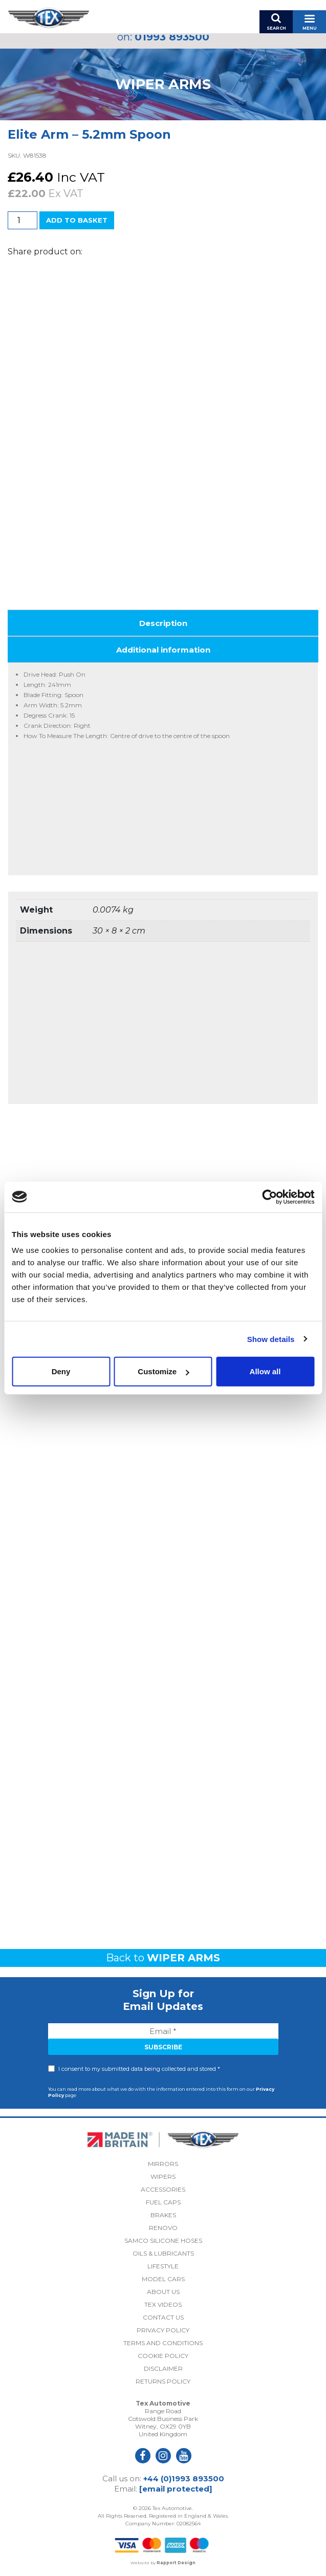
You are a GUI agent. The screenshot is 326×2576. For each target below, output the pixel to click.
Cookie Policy (163, 2355)
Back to (163, 1958)
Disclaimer (163, 2368)
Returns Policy (163, 2381)
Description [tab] (163, 623)
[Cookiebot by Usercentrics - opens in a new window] (269, 1196)
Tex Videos (163, 2304)
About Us (163, 2292)
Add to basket (76, 220)
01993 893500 (172, 37)
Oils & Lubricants (163, 2253)
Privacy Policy (163, 2330)
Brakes (163, 2215)
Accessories (163, 2189)
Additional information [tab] (163, 650)
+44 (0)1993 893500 (183, 2478)
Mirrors (163, 2164)
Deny (61, 1371)
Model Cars (163, 2279)
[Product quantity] (22, 220)
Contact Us (163, 2317)
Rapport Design (176, 2562)
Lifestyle (163, 2266)
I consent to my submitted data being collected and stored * (139, 2068)
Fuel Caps (163, 2202)
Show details (271, 1338)
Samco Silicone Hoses (163, 2240)
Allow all (265, 1371)
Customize (163, 1371)
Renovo (163, 2228)
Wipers (163, 2176)
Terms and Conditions (163, 2343)
